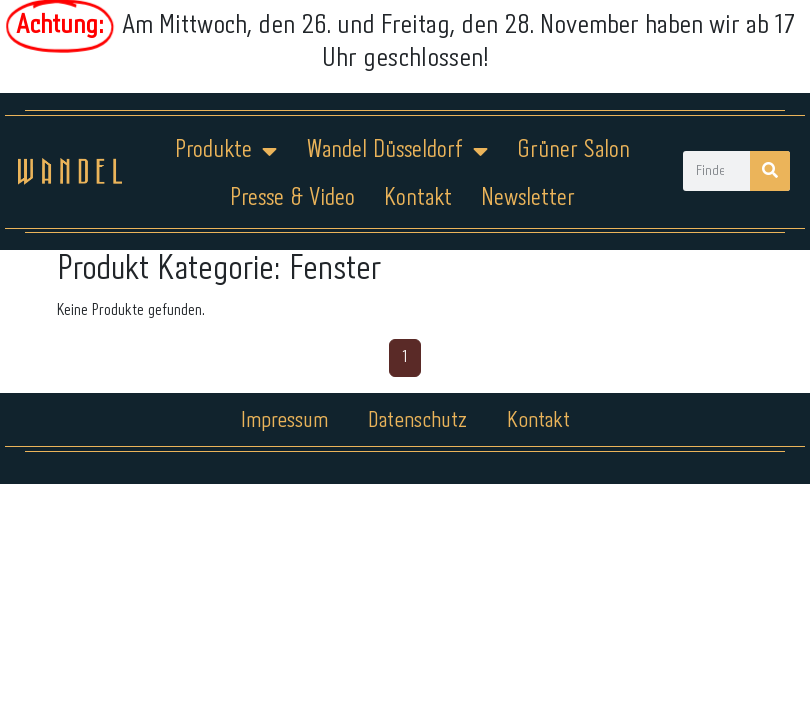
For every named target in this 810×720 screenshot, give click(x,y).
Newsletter (528, 198)
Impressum (284, 421)
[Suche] (770, 171)
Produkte (226, 151)
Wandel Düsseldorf (397, 151)
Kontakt (418, 198)
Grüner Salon (573, 150)
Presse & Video (292, 198)
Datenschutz (417, 421)
